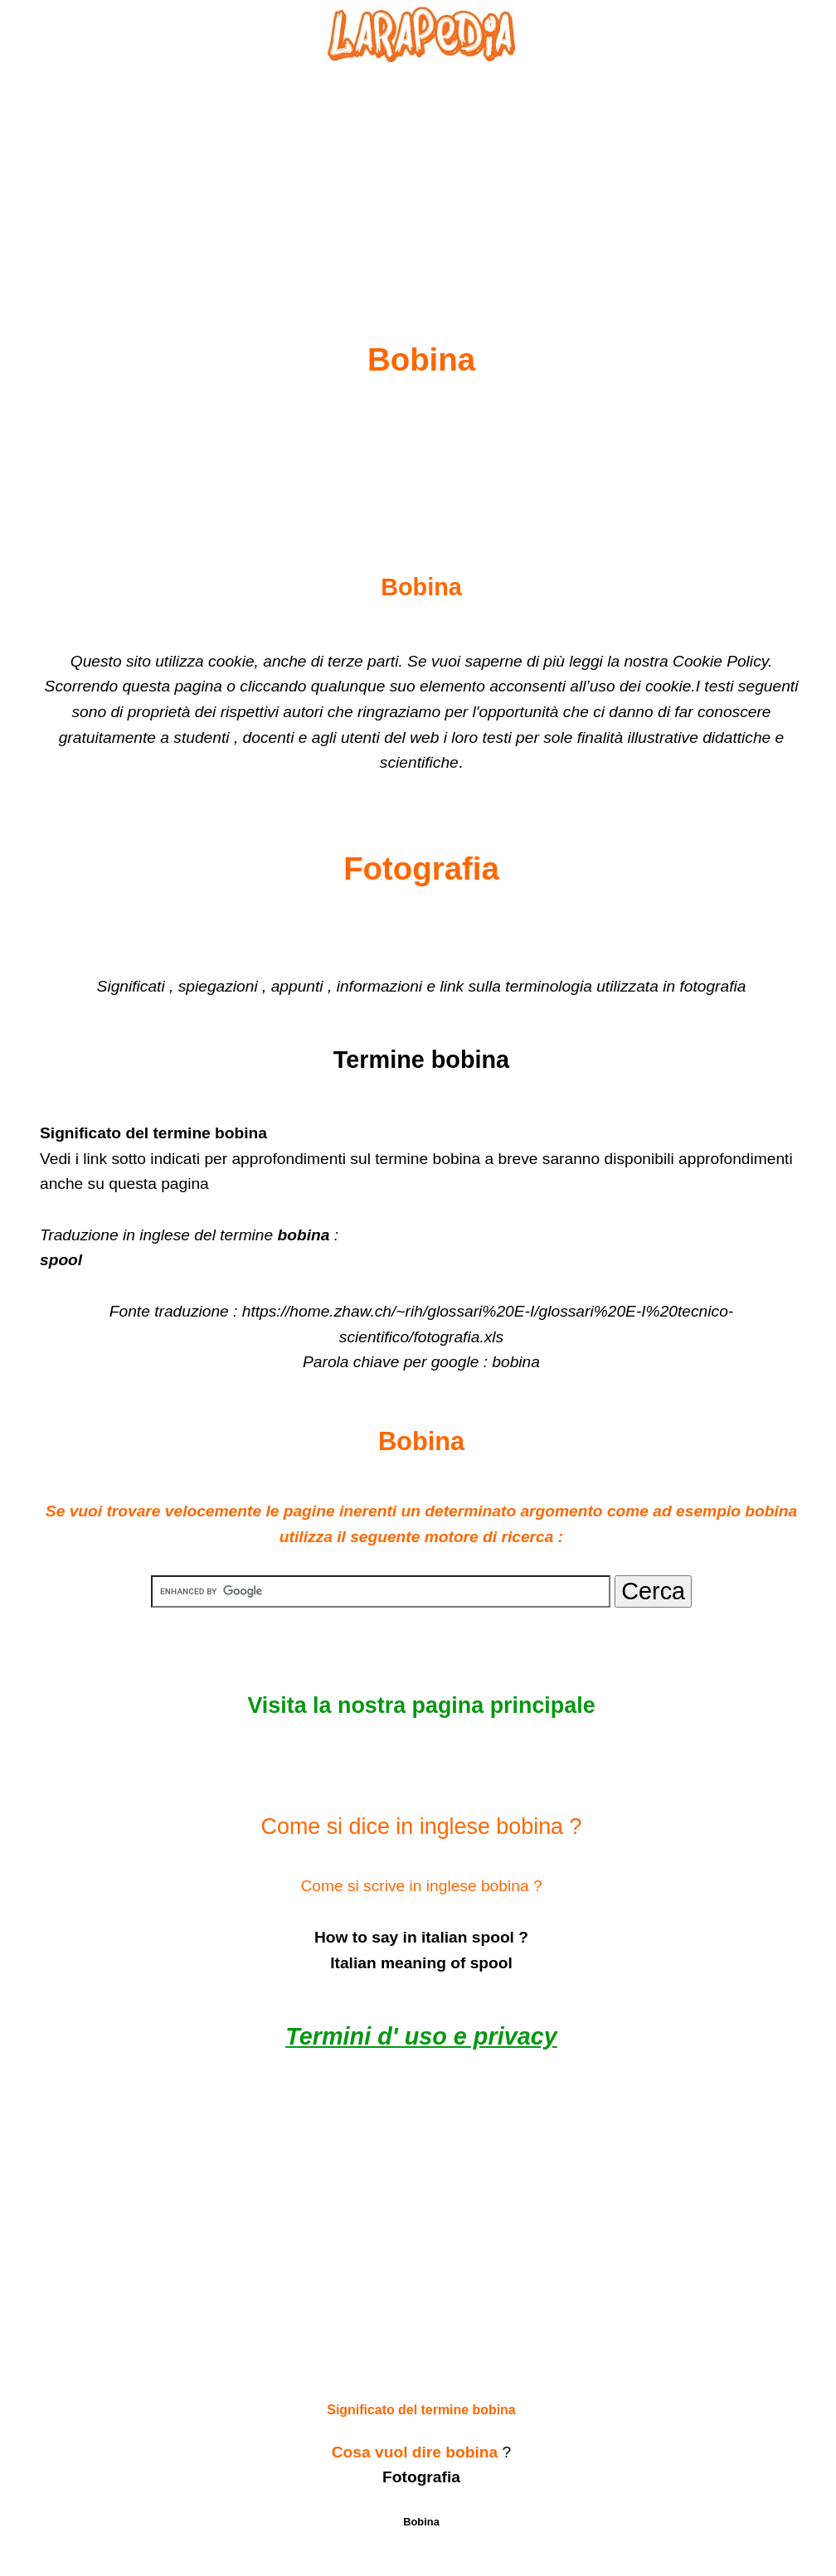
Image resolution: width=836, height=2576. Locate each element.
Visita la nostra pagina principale (421, 1705)
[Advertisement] (421, 162)
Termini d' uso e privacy (421, 2036)
